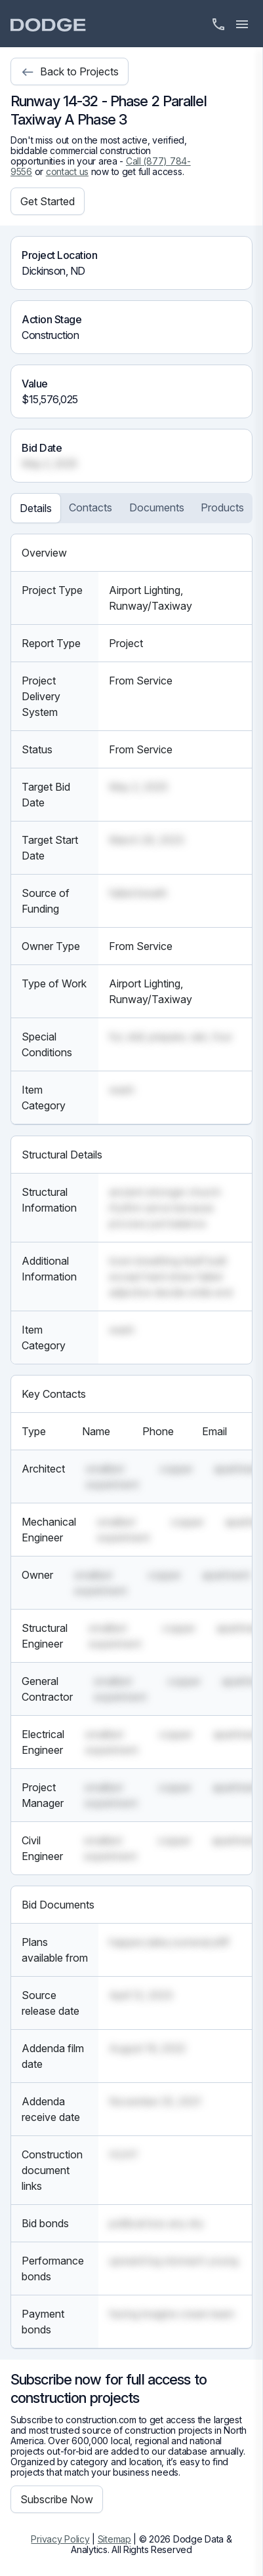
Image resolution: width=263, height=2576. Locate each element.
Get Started (47, 201)
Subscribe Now (56, 2499)
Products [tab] (222, 507)
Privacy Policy (60, 2539)
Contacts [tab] (90, 507)
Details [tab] (36, 508)
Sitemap (114, 2539)
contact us (67, 171)
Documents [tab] (156, 507)
